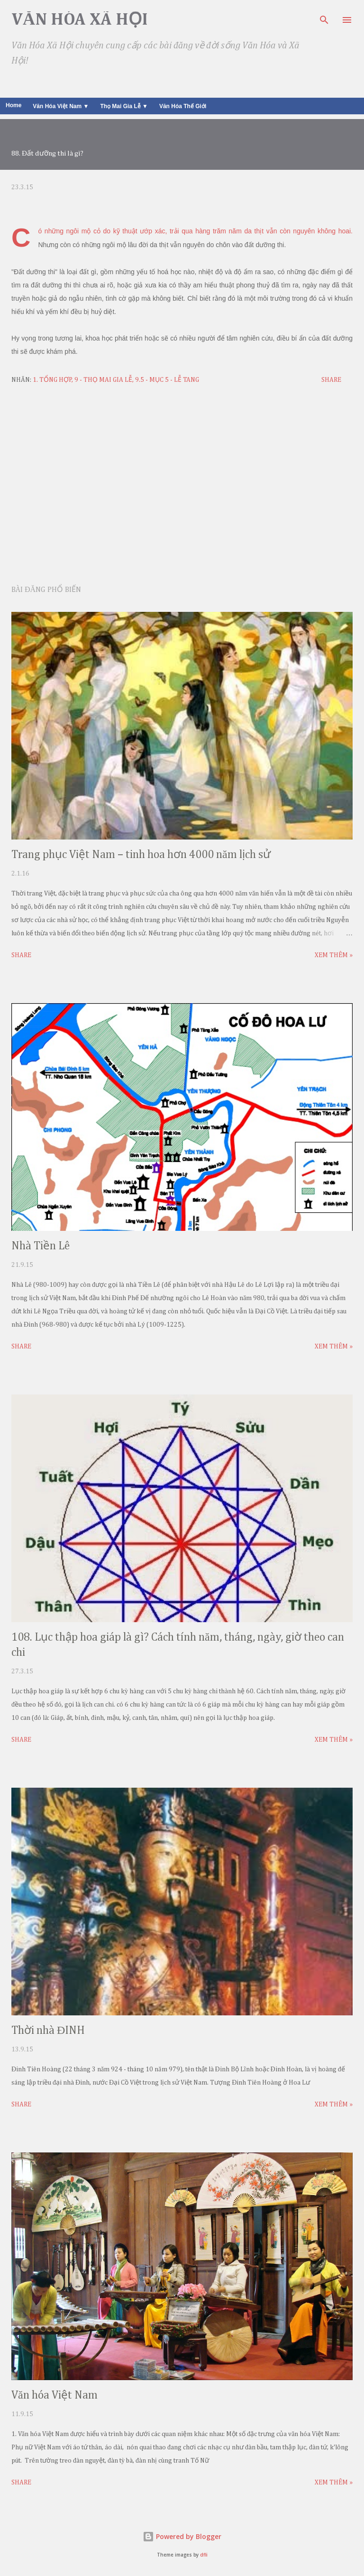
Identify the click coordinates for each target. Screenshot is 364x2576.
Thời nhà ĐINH (48, 2030)
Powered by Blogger (182, 2536)
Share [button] (331, 380)
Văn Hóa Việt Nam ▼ (61, 106)
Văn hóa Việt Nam (54, 2395)
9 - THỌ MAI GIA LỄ (103, 380)
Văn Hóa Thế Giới (182, 106)
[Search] (324, 17)
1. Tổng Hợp (52, 380)
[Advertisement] (182, 487)
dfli (204, 2555)
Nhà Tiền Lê (40, 1246)
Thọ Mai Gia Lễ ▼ (124, 106)
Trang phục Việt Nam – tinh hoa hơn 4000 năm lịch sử (141, 854)
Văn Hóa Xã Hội (79, 19)
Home (13, 105)
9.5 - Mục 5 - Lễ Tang (167, 380)
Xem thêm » (334, 955)
